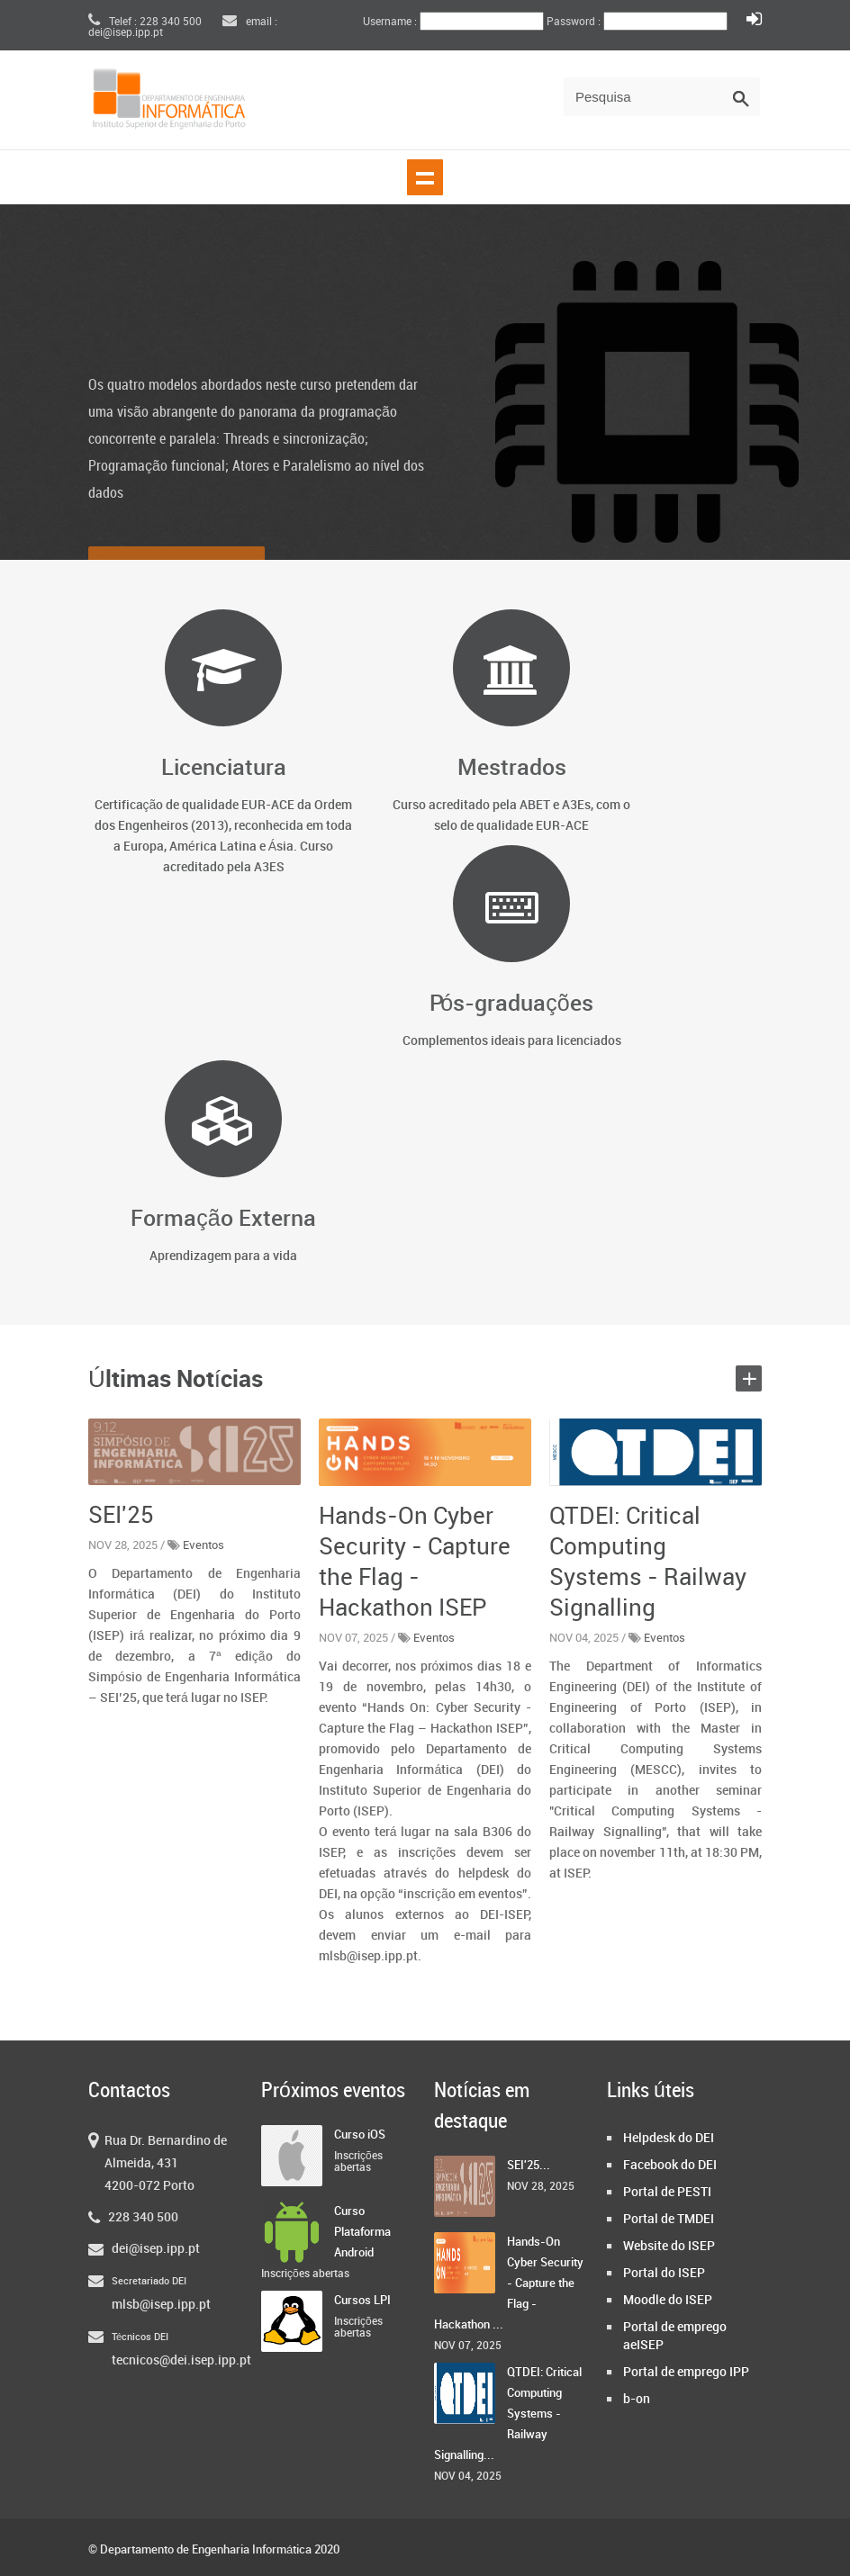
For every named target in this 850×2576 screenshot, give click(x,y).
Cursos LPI (362, 2300)
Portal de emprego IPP (686, 2372)
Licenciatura (223, 768)
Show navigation (425, 177)
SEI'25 (121, 1516)
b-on (636, 2399)
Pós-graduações (511, 1004)
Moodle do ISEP (667, 2300)
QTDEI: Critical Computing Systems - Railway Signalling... (508, 2414)
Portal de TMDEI (668, 2219)
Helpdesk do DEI (668, 2138)
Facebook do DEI (670, 2165)
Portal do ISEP (664, 2273)
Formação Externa (223, 1219)
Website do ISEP (669, 2246)
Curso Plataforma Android (362, 2232)
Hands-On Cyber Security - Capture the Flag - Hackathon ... (508, 2283)
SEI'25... (528, 2165)
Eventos (203, 1545)
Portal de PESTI (667, 2192)
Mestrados (511, 768)
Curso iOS (359, 2135)
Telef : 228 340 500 (145, 22)
